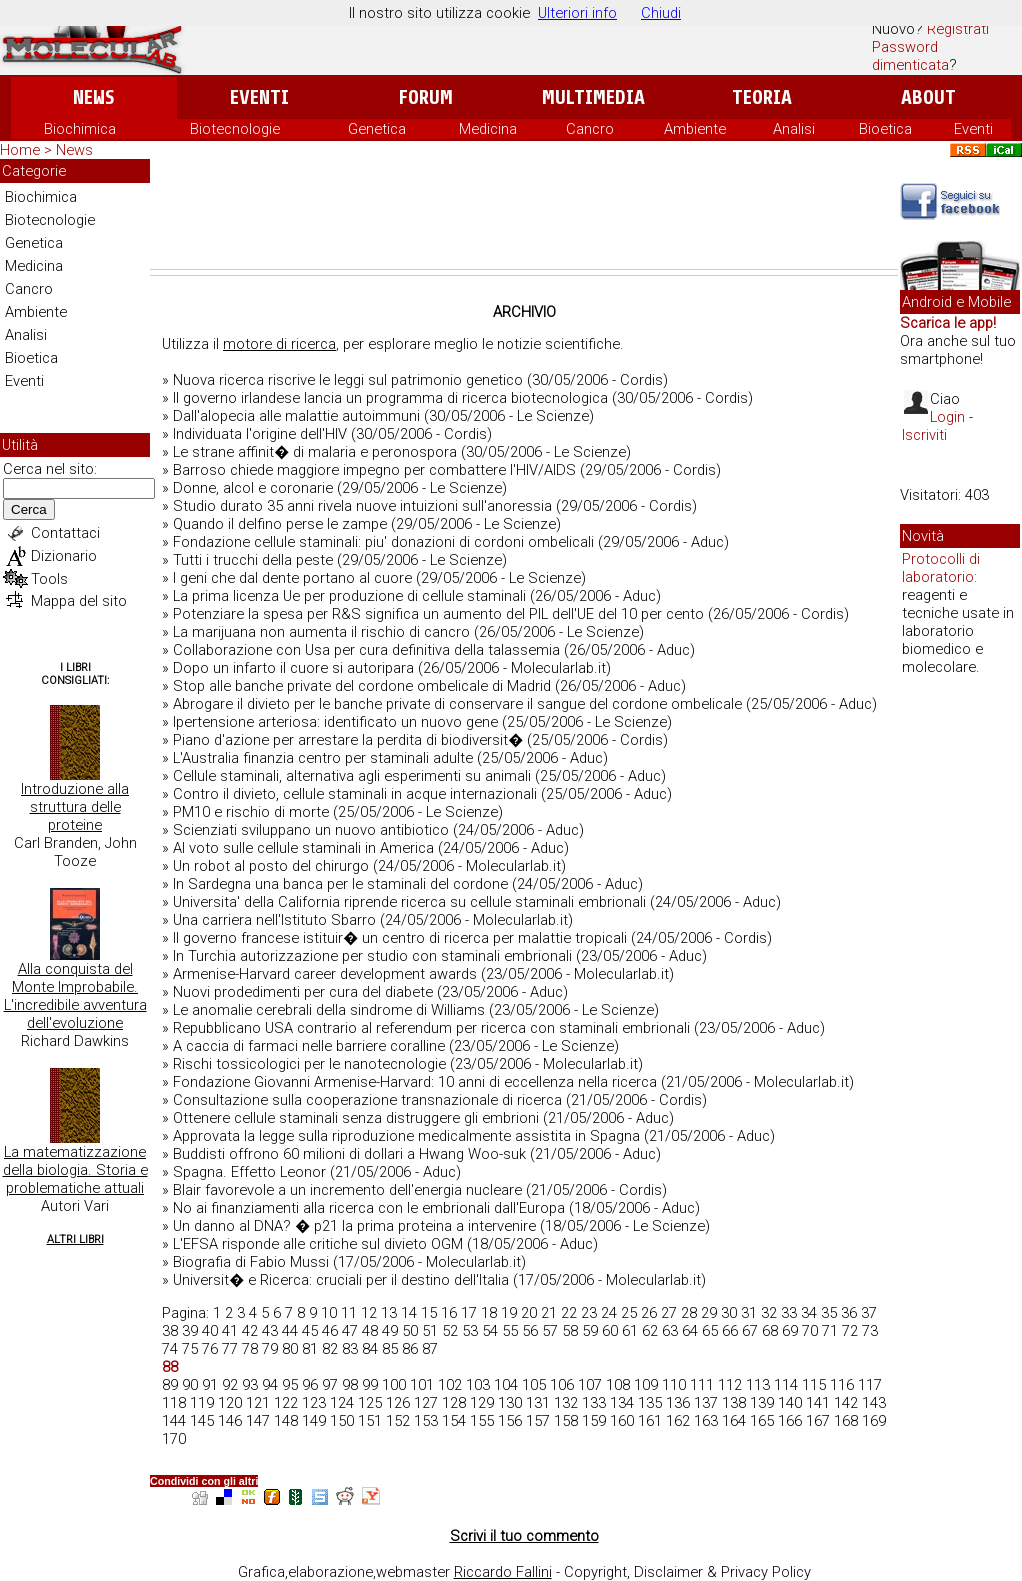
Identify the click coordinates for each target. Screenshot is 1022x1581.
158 (566, 1421)
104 (506, 1385)
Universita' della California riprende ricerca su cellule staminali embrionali (409, 902)
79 (270, 1349)
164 (734, 1421)
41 (230, 1331)
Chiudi (661, 13)
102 (450, 1385)
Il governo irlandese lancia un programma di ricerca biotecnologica (390, 398)
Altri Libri (75, 1239)
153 (426, 1421)
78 (250, 1349)
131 (538, 1403)
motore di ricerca (279, 344)
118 (174, 1403)
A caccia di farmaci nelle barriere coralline (309, 1046)
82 (330, 1349)
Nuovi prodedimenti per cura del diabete (303, 992)
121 (258, 1403)
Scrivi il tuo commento (524, 1536)
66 (730, 1331)
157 (538, 1421)
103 (478, 1385)
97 (330, 1385)
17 (469, 1313)
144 (174, 1421)
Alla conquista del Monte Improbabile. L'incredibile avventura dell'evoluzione (75, 996)
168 (846, 1421)
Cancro (590, 129)
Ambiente (695, 129)
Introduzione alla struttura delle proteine (75, 807)
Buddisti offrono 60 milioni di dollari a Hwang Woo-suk (349, 1154)
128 (454, 1403)
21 (549, 1313)
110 (674, 1385)
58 (570, 1331)
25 (629, 1313)
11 (349, 1313)
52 (450, 1331)
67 (750, 1331)
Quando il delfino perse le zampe (280, 524)
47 (350, 1331)
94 (270, 1385)
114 (786, 1385)
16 (449, 1313)
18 (489, 1313)
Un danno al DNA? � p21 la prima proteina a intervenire (354, 1226)
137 (706, 1403)
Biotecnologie (235, 129)
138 (734, 1403)
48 (370, 1331)
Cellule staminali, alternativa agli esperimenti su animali (352, 776)
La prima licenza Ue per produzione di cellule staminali (349, 596)
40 (210, 1331)
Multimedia (593, 97)
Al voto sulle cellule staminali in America (303, 848)
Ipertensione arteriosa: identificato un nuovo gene (335, 722)
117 (870, 1385)
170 (174, 1439)
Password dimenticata (910, 56)
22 (569, 1313)
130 (510, 1403)
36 (849, 1313)
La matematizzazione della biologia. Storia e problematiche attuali (75, 1170)
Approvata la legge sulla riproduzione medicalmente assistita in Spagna (406, 1136)
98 (350, 1385)
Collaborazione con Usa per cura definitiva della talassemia (366, 650)
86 (410, 1349)
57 (550, 1331)
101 (422, 1385)
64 (690, 1331)
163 (706, 1421)
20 (529, 1313)
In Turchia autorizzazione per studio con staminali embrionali (372, 956)
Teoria (762, 97)
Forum (425, 97)
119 (202, 1403)
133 (594, 1403)
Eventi (259, 97)
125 (370, 1403)
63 (670, 1331)
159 (594, 1421)
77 (230, 1349)
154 (454, 1421)
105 (534, 1385)
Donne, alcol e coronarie (253, 488)
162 (678, 1421)
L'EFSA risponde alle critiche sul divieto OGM (318, 1244)
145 (202, 1421)
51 (430, 1331)
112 (730, 1385)
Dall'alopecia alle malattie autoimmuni (296, 416)
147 (258, 1421)
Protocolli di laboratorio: (941, 568)
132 (566, 1403)
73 (870, 1331)
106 (562, 1385)
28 (689, 1313)
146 (230, 1421)
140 (790, 1403)
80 (290, 1349)
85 (390, 1349)
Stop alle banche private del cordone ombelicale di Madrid (362, 686)
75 (190, 1349)
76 (210, 1349)
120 (230, 1403)
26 (649, 1313)
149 (314, 1421)
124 (342, 1403)
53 (470, 1331)
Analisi (794, 129)
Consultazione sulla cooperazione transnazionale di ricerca (367, 1100)
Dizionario (64, 556)
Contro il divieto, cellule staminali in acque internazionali (355, 794)
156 (510, 1421)
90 (190, 1385)
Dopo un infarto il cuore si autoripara (293, 668)
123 (314, 1403)
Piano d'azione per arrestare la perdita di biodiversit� (348, 740)
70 (810, 1331)
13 (389, 1313)
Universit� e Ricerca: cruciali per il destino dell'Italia (341, 1280)
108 (618, 1385)
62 (650, 1331)
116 (842, 1385)
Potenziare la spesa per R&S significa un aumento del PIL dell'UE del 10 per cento (438, 614)
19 (509, 1313)
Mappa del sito (79, 601)
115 (814, 1385)
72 (850, 1331)
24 (609, 1313)
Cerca (29, 509)
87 (430, 1349)
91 (210, 1385)
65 (710, 1331)
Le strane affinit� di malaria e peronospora (315, 452)
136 (678, 1403)
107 (590, 1385)
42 (250, 1331)
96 (310, 1385)
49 (390, 1331)
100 (394, 1385)
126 (398, 1403)
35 (829, 1313)
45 (310, 1331)
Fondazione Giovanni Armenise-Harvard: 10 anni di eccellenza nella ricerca (415, 1082)
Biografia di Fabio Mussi (251, 1262)
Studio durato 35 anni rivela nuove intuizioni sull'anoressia (362, 506)
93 (250, 1385)
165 (762, 1421)
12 (369, 1313)
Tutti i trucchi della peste (253, 560)
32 (769, 1313)
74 (170, 1349)
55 (510, 1331)
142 (846, 1403)
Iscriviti (924, 435)
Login (947, 417)
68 (770, 1331)
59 (590, 1331)
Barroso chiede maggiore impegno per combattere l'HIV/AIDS (374, 470)
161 (650, 1421)
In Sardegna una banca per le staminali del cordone (340, 884)
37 (869, 1313)
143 (874, 1403)
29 (709, 1313)
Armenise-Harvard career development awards (325, 974)
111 (702, 1385)
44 (290, 1331)
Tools (49, 579)
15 (429, 1313)
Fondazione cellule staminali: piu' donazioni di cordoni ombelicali (383, 542)
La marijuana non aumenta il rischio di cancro (321, 632)
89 (170, 1385)
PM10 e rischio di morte (251, 812)
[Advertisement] (524, 214)
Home (20, 150)
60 (610, 1331)
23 (589, 1313)
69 (790, 1331)
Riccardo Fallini (503, 1572)
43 (270, 1331)
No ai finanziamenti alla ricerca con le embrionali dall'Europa (369, 1208)
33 (789, 1313)
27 (669, 1313)
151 (370, 1421)
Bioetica (885, 129)
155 (482, 1421)
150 (342, 1421)
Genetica (377, 129)
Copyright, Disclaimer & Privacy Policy (687, 1572)
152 (398, 1421)
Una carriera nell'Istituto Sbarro (274, 920)
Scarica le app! (948, 323)
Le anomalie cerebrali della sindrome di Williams (329, 1010)
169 (874, 1421)
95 (290, 1385)
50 (410, 1331)
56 (530, 1331)
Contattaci (65, 533)
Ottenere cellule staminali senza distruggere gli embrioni (356, 1118)
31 (749, 1313)
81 (310, 1349)
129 (482, 1403)
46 (330, 1331)
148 (286, 1421)
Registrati (958, 29)
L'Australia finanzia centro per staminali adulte (323, 758)
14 (409, 1313)
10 (329, 1313)
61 (630, 1331)
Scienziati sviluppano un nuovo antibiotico (311, 830)
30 (729, 1313)
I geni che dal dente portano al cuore (292, 578)
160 (622, 1421)
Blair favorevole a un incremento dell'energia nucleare (347, 1190)
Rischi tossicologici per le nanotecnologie (309, 1064)
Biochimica (80, 129)
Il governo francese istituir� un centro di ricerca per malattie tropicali (400, 938)
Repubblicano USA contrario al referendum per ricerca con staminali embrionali (431, 1028)
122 (286, 1403)
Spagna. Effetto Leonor (249, 1172)
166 (790, 1421)
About (928, 97)
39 (190, 1331)
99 (370, 1385)
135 (650, 1403)
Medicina (488, 129)
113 (758, 1385)
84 (370, 1349)
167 (818, 1421)
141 (818, 1403)
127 (426, 1403)
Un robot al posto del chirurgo (271, 866)
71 (830, 1331)
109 (646, 1385)
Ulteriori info (577, 13)
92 (230, 1385)
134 (622, 1403)
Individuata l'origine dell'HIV (260, 434)
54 (490, 1331)
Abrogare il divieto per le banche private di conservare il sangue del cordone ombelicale (457, 704)
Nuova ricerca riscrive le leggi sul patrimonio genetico (348, 380)
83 (350, 1349)
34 (809, 1313)
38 (170, 1331)
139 (762, 1403)
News (93, 97)
